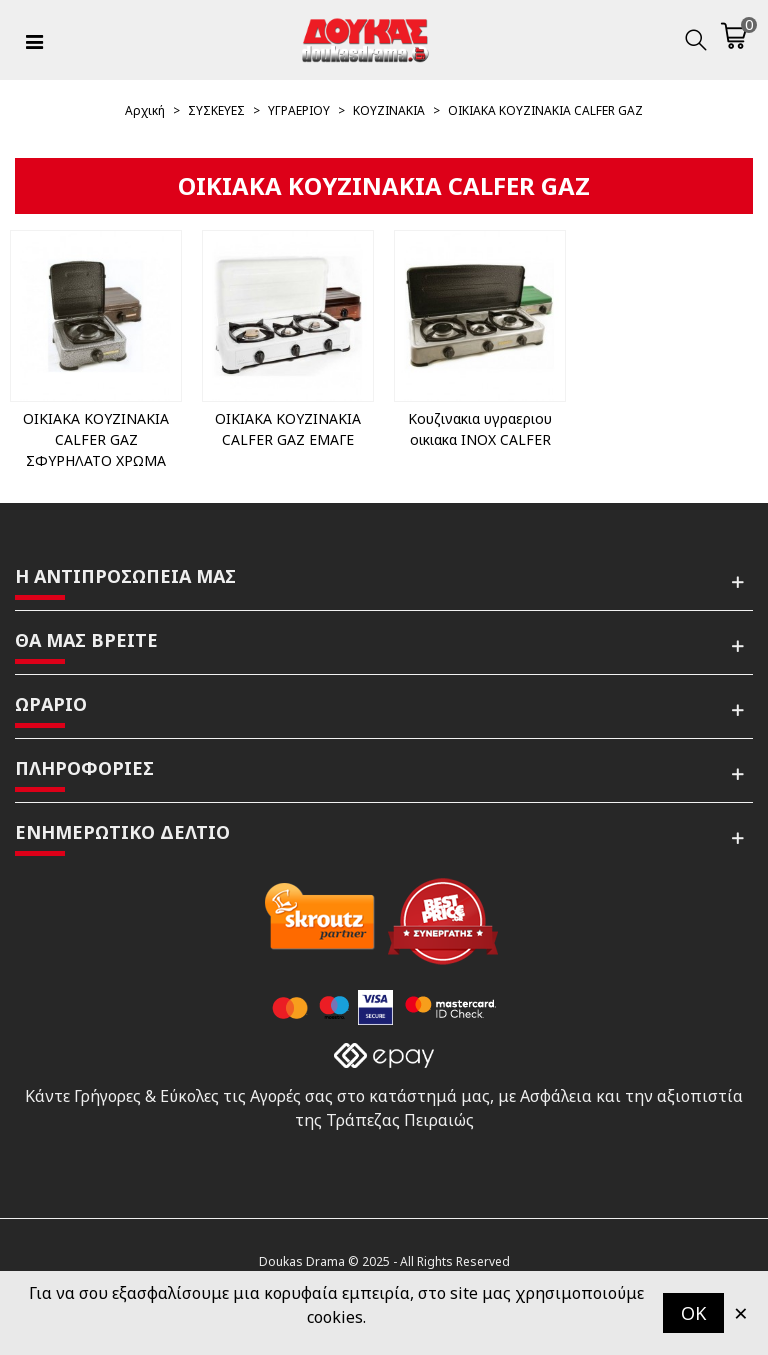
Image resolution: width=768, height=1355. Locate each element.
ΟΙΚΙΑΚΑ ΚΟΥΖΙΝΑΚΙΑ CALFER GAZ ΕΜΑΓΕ (288, 429)
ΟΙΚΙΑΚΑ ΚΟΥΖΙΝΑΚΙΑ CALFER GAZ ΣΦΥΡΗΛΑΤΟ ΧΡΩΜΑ (96, 439)
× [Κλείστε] (741, 1312)
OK (693, 1313)
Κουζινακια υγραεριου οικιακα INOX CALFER (480, 429)
